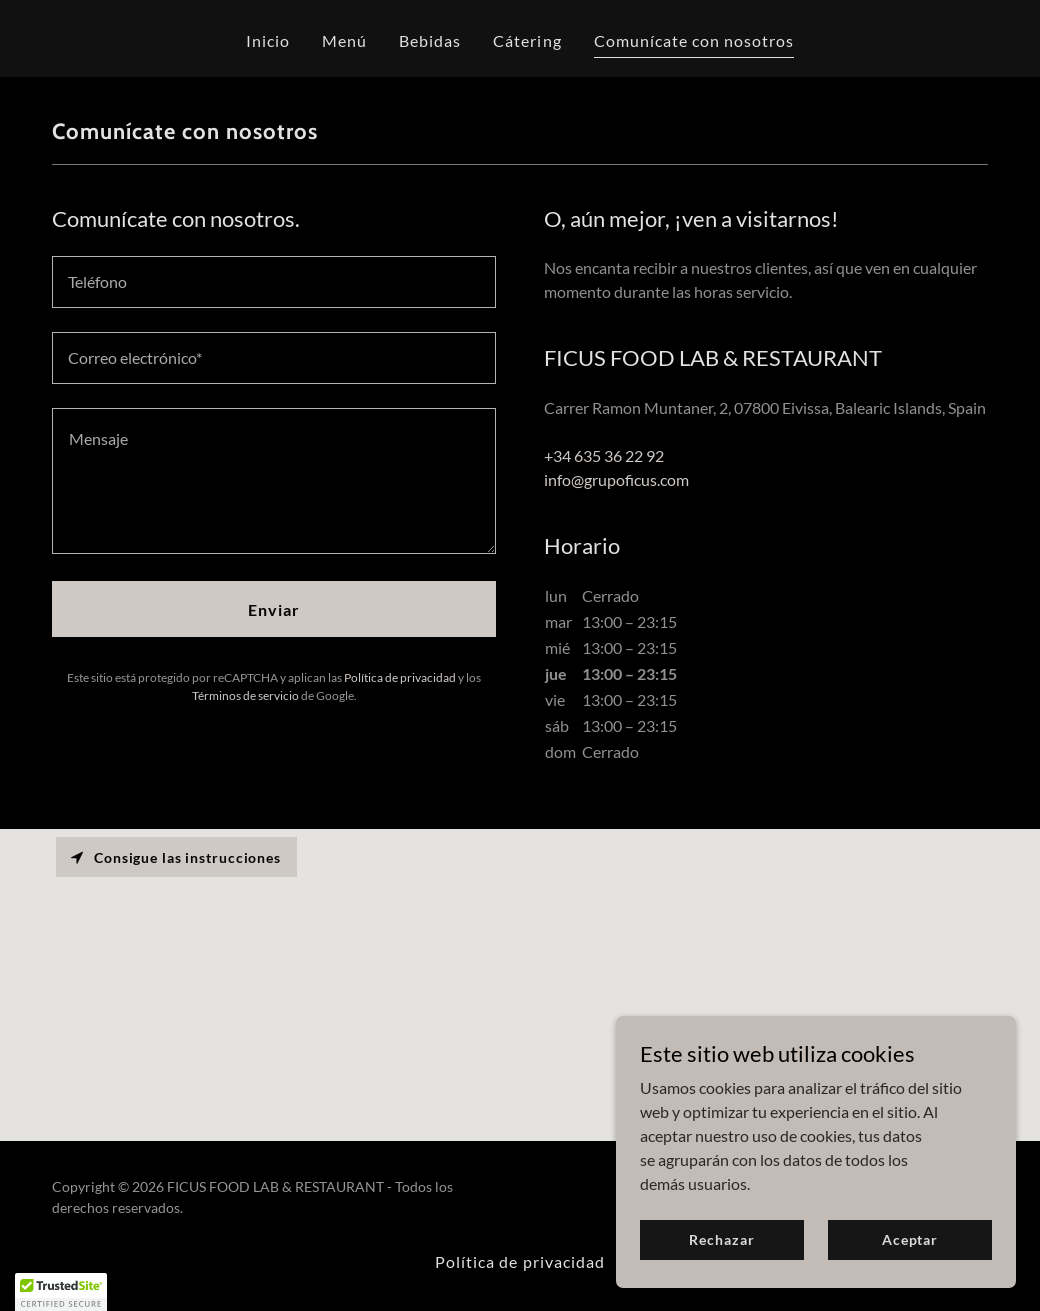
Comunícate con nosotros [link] (694, 40)
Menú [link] (344, 40)
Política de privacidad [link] (400, 677)
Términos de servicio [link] (245, 695)
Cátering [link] (527, 40)
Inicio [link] (268, 40)
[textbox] (274, 282)
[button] (61, 1292)
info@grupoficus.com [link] (616, 479)
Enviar (274, 609)
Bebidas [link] (430, 40)
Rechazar (721, 1239)
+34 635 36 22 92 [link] (604, 455)
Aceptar (910, 1239)
